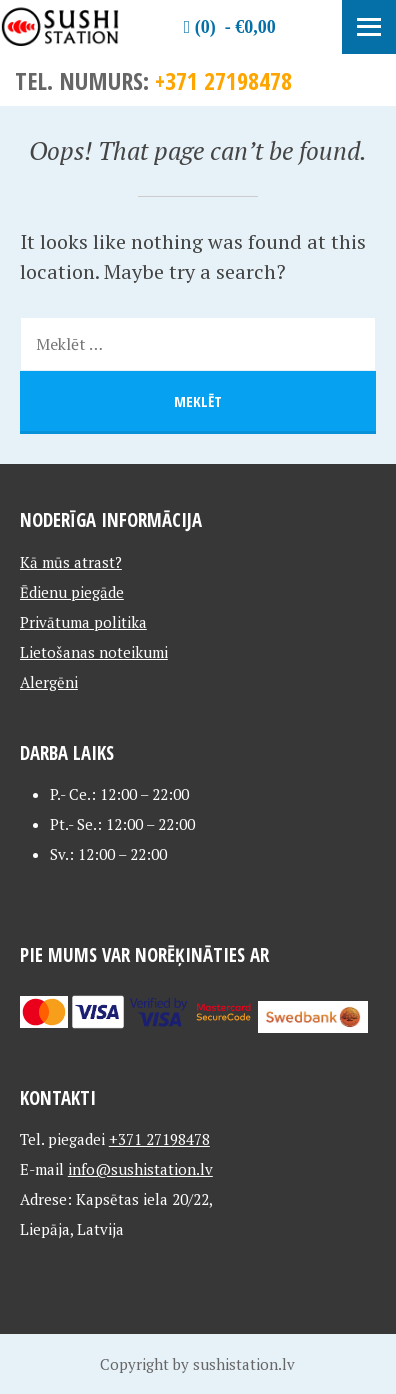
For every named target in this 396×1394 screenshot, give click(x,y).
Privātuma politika (83, 622)
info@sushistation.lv (140, 1169)
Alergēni (49, 682)
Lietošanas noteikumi (94, 652)
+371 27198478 (223, 80)
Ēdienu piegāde (72, 592)
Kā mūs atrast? (71, 562)
